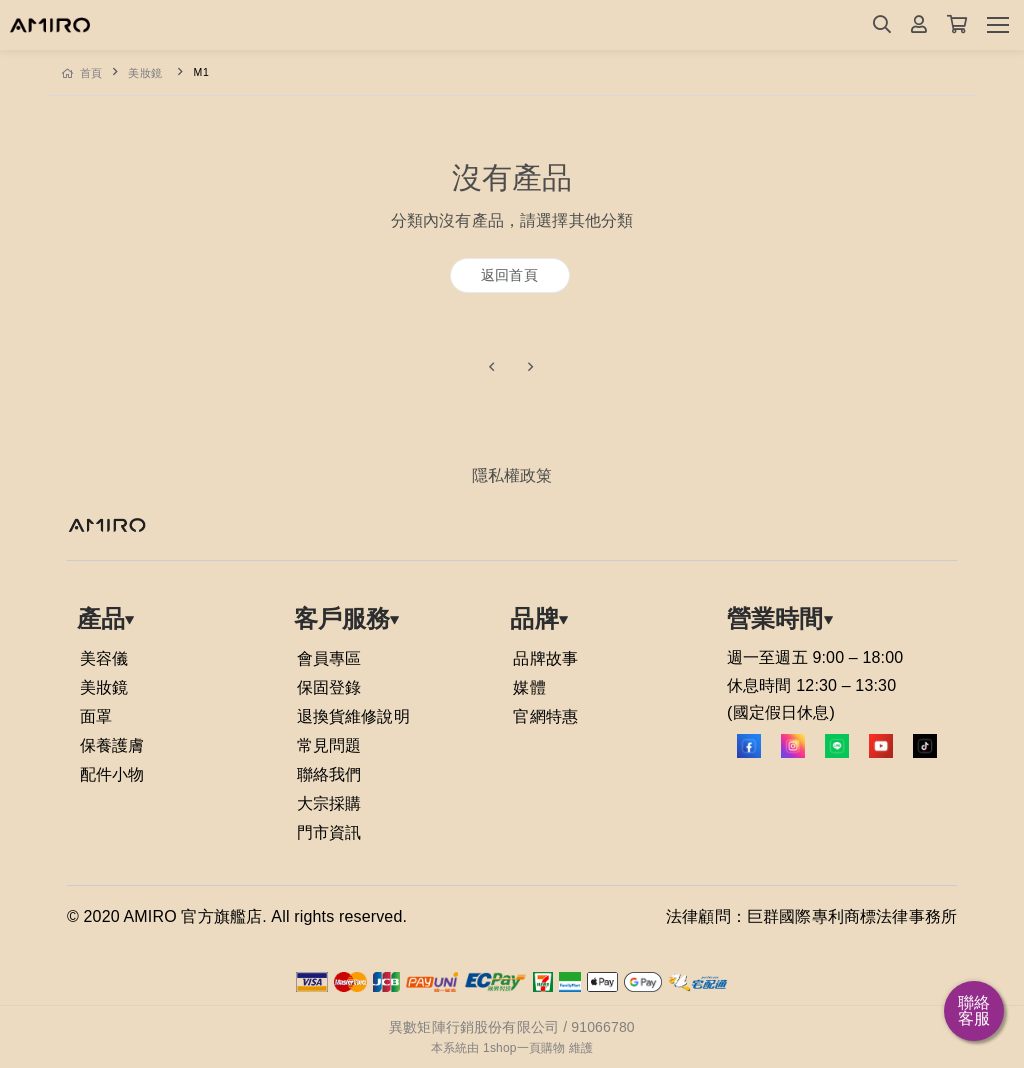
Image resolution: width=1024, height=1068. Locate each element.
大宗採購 (329, 803)
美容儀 (104, 658)
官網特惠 (545, 716)
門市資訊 (329, 832)
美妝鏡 (145, 73)
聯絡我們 (329, 774)
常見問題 (329, 745)
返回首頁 (509, 275)
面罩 (96, 716)
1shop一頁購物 (524, 1048)
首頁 (82, 73)
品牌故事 (545, 658)
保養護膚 (112, 745)
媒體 (529, 687)
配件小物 (112, 774)
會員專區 (329, 658)
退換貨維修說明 (353, 716)
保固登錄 (329, 687)
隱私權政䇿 (512, 475)
